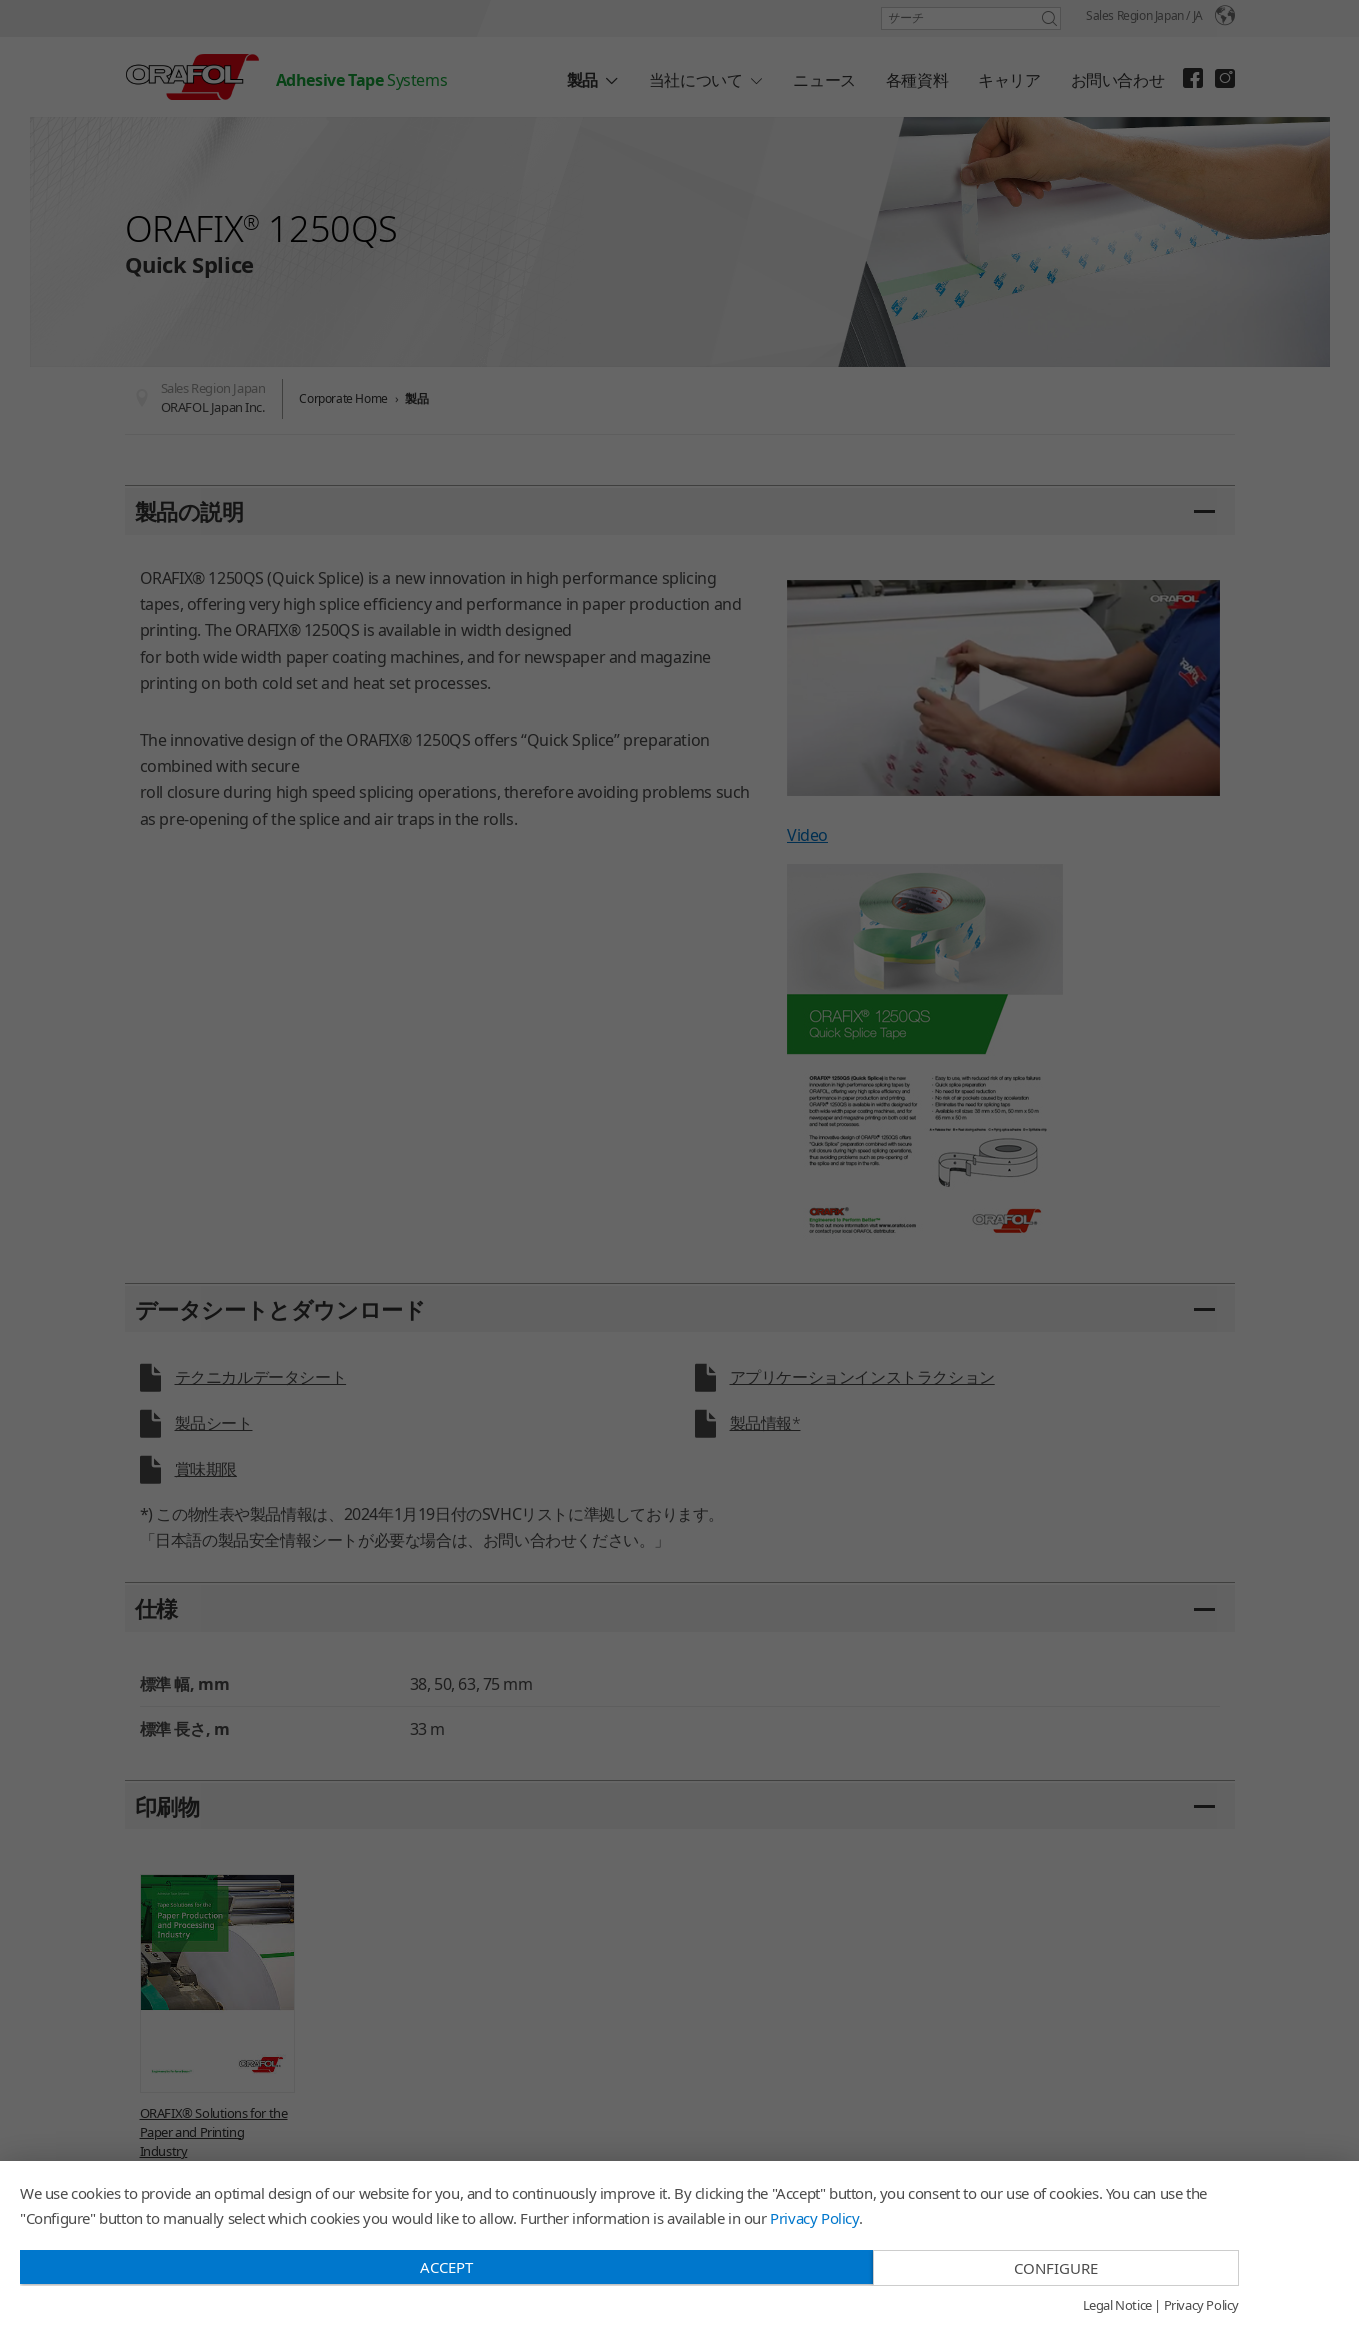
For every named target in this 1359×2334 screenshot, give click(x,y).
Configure (1056, 2268)
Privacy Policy (814, 2218)
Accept (446, 2267)
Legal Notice (1117, 2306)
